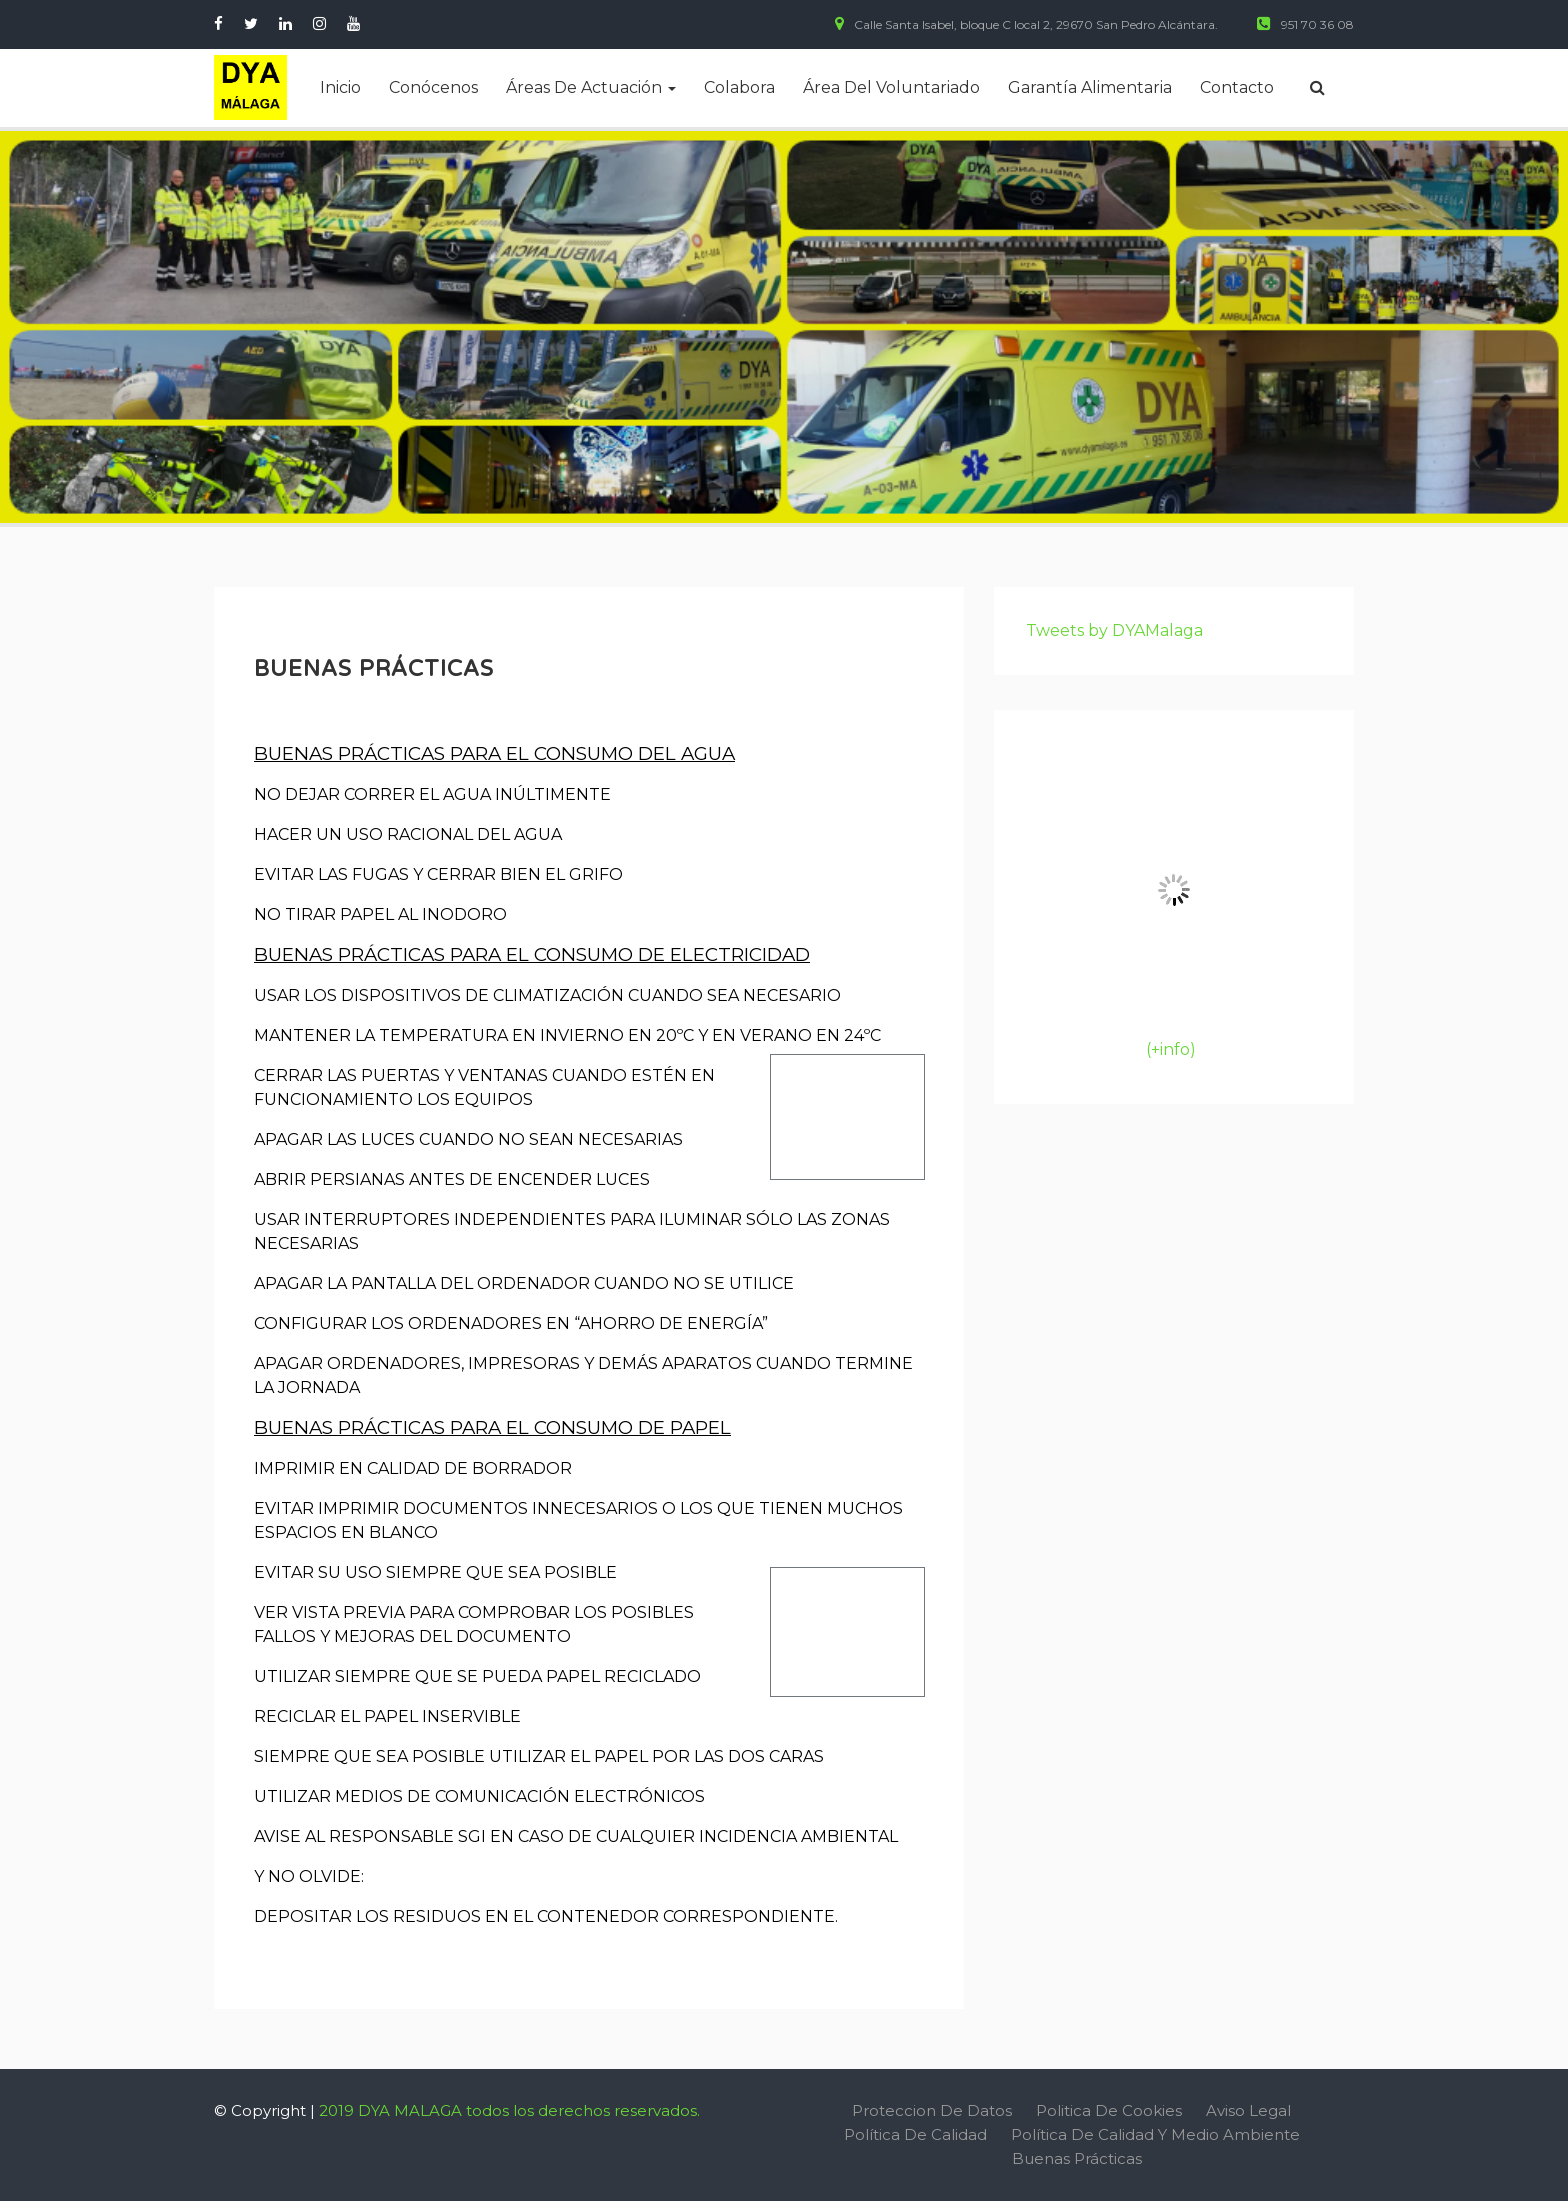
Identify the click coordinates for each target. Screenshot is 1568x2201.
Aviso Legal (1248, 2110)
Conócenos (433, 87)
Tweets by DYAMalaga (1114, 630)
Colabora (739, 87)
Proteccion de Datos (932, 2110)
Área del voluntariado (891, 87)
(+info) (1171, 1049)
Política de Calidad (915, 2134)
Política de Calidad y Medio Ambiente (1155, 2134)
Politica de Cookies (1109, 2110)
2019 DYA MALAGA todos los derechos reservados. (509, 2110)
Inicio (340, 87)
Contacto (1237, 87)
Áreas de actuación (591, 87)
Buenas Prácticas (1077, 2158)
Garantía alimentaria (1090, 87)
